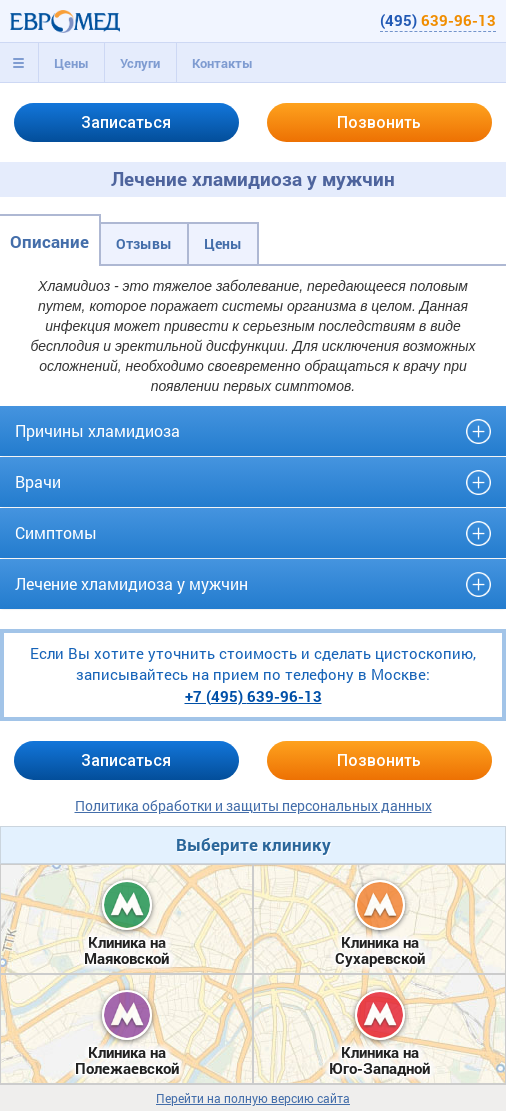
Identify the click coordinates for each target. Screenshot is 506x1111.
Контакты (222, 63)
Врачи (38, 481)
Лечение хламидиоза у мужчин (131, 583)
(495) (438, 20)
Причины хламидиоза (97, 430)
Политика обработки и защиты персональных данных (253, 805)
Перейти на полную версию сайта (253, 1098)
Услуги (140, 63)
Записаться (126, 122)
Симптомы (56, 532)
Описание (49, 241)
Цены (71, 63)
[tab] (19, 63)
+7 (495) (253, 696)
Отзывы (144, 243)
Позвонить (379, 122)
